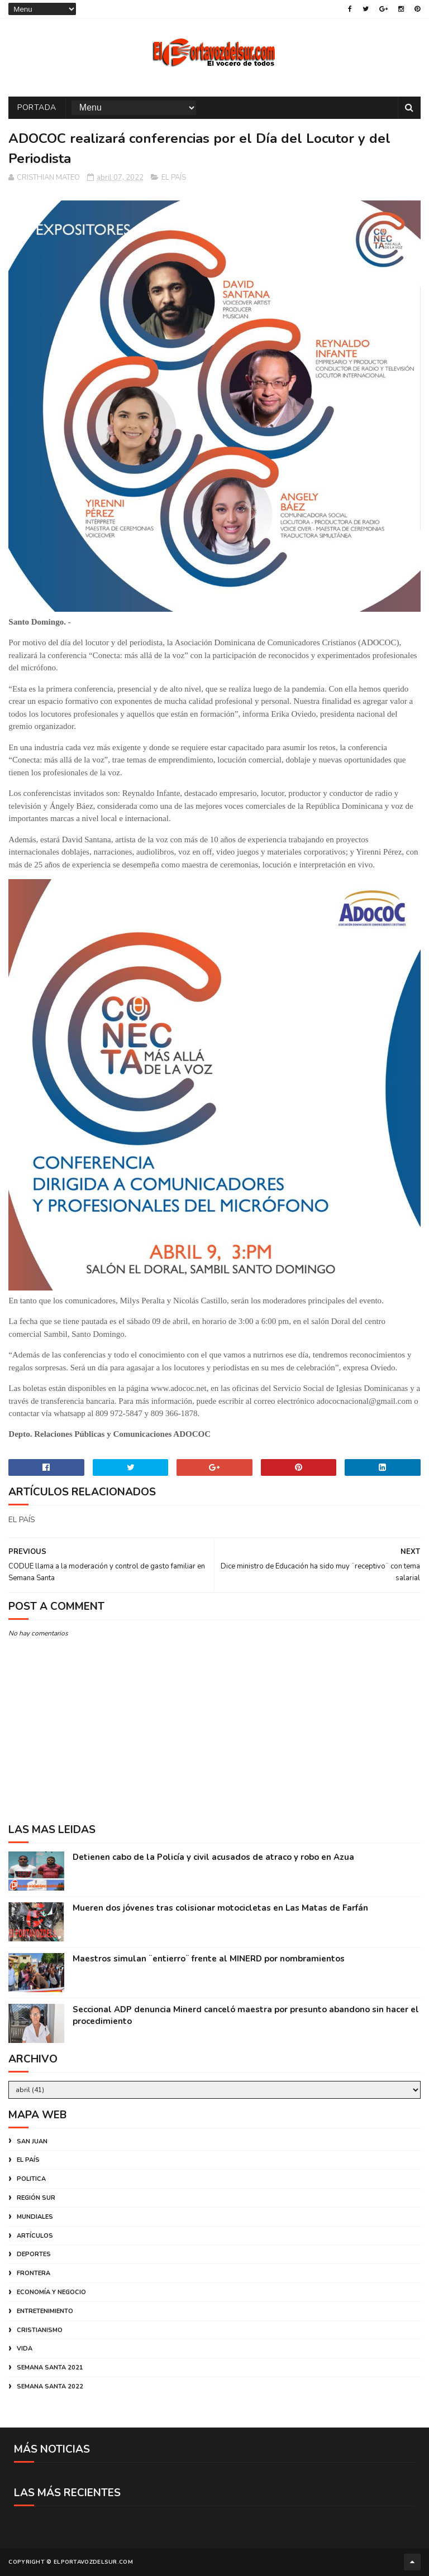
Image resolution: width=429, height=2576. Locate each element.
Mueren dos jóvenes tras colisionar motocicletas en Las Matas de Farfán (220, 1907)
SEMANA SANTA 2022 (50, 2386)
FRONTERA (33, 2273)
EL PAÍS (173, 177)
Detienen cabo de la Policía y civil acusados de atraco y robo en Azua (213, 1857)
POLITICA (31, 2179)
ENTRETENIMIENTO (45, 2311)
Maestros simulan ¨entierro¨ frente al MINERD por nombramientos (209, 1958)
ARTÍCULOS (35, 2236)
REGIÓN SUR (36, 2198)
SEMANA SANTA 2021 (50, 2367)
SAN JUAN (32, 2141)
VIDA (24, 2348)
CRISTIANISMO (40, 2330)
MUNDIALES (35, 2217)
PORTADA (36, 107)
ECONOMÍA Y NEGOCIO (51, 2292)
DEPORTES (34, 2254)
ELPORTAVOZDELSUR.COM (93, 2562)
